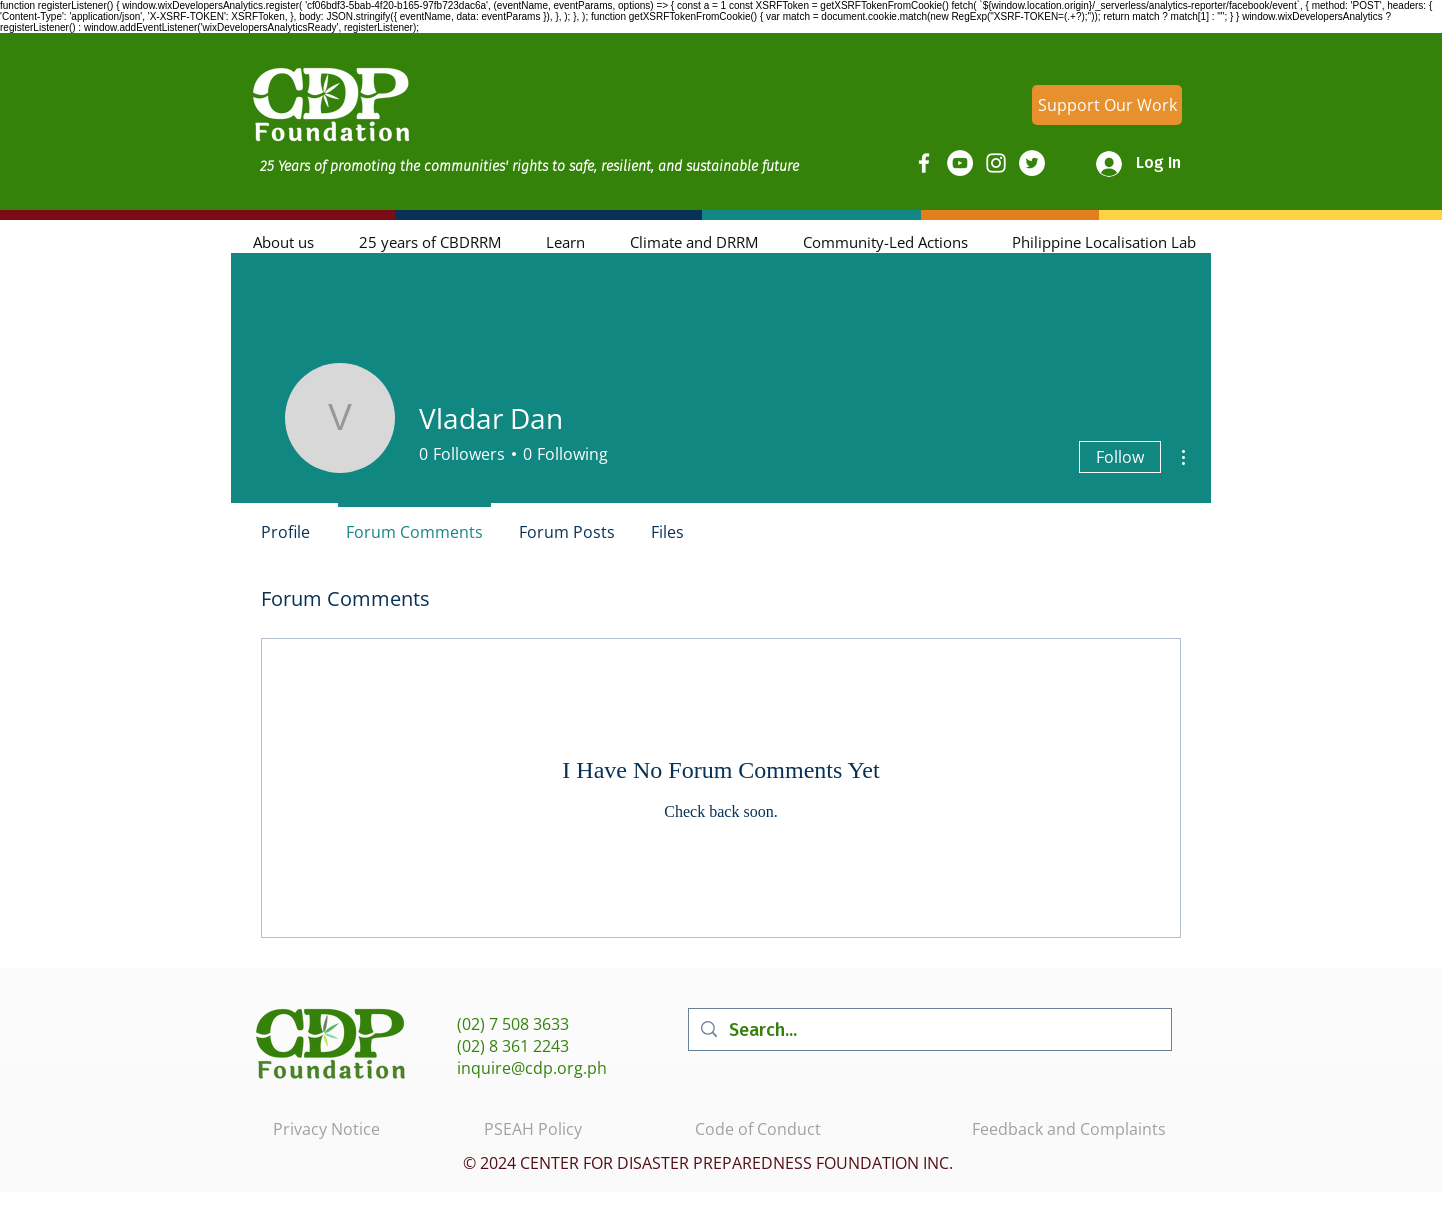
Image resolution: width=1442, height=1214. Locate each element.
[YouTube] (960, 163)
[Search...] (929, 1029)
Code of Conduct (758, 1129)
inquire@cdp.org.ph (532, 1068)
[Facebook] (924, 163)
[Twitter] (1032, 163)
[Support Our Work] (1107, 105)
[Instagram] (996, 163)
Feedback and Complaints (1069, 1129)
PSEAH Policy (533, 1129)
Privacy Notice (326, 1129)
